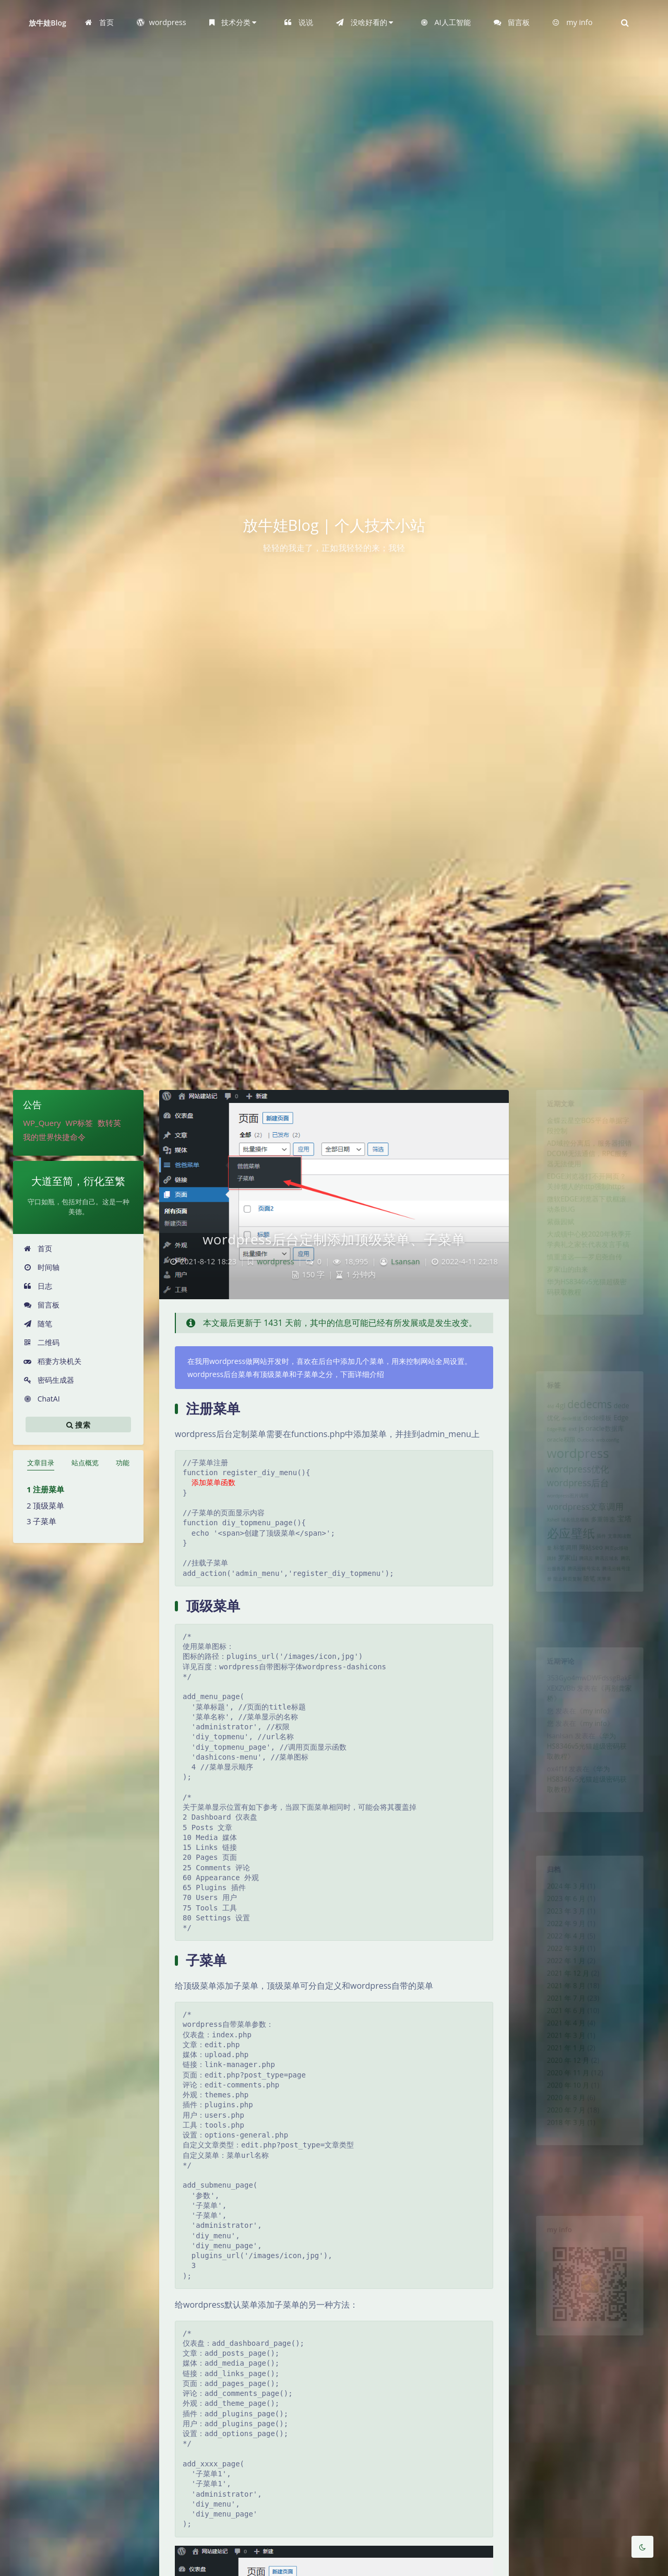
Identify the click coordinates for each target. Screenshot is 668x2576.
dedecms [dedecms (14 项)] (590, 1411)
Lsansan (405, 1261)
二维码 (41, 1342)
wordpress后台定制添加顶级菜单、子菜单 (334, 1239)
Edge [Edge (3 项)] (628, 1427)
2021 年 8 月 (561, 2014)
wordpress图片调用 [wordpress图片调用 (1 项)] (563, 1522)
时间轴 (41, 1267)
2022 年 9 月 (561, 1938)
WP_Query (42, 1123)
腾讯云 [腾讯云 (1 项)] (585, 1598)
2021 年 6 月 (561, 2044)
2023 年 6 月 (561, 1908)
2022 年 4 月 (561, 1953)
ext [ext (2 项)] (569, 1441)
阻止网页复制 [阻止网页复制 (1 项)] (562, 1624)
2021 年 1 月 (561, 2089)
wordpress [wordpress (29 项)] (575, 1470)
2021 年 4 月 (561, 2059)
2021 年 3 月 (561, 2074)
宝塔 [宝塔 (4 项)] (632, 1550)
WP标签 (79, 1123)
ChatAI (41, 1399)
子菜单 (44, 1521)
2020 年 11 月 (563, 2120)
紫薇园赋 (554, 1250)
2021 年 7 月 (561, 2029)
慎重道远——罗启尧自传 (583, 1293)
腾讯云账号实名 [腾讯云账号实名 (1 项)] (583, 1611)
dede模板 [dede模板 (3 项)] (599, 1427)
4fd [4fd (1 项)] (542, 1414)
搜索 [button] (78, 1424)
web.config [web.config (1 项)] (612, 1454)
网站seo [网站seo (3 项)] (591, 1585)
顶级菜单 (48, 1505)
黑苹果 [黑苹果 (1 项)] (607, 1624)
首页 (37, 1248)
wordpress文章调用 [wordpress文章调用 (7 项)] (584, 1535)
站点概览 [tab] (85, 1462)
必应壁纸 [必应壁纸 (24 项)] (567, 1568)
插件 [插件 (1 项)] (604, 1571)
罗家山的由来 (563, 1308)
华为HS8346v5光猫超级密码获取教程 (586, 1767)
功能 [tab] (122, 1462)
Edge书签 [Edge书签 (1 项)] (550, 1441)
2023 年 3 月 (561, 1923)
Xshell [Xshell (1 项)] (545, 1551)
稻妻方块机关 (52, 1361)
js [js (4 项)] (579, 1440)
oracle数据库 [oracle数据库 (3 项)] (608, 1440)
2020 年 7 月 (561, 2165)
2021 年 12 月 (563, 1998)
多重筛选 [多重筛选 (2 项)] (606, 1551)
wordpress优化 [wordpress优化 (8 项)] (575, 1490)
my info (596, 1724)
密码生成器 (48, 1380)
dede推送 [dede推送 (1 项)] (567, 1428)
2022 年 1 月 (561, 1983)
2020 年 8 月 (561, 2150)
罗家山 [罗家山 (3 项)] (563, 1598)
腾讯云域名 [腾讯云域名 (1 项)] (610, 1598)
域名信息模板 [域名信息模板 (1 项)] (572, 1551)
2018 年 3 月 (561, 2180)
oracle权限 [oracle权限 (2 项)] (555, 1453)
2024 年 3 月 (561, 1892)
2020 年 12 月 (563, 2104)
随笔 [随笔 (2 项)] (589, 1623)
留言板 (41, 1305)
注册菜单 (48, 1489)
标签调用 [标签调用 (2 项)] (560, 1585)
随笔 (37, 1323)
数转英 (109, 1123)
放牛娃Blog (47, 23)
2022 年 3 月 (561, 1968)
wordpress (275, 1261)
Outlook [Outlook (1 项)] (585, 1454)
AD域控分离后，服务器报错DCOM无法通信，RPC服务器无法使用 (589, 1167)
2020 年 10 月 (563, 2135)
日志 (37, 1286)
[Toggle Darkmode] (642, 2547)
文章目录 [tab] (40, 1462)
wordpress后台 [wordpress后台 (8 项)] (575, 1507)
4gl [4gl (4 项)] (554, 1413)
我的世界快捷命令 (54, 1137)
